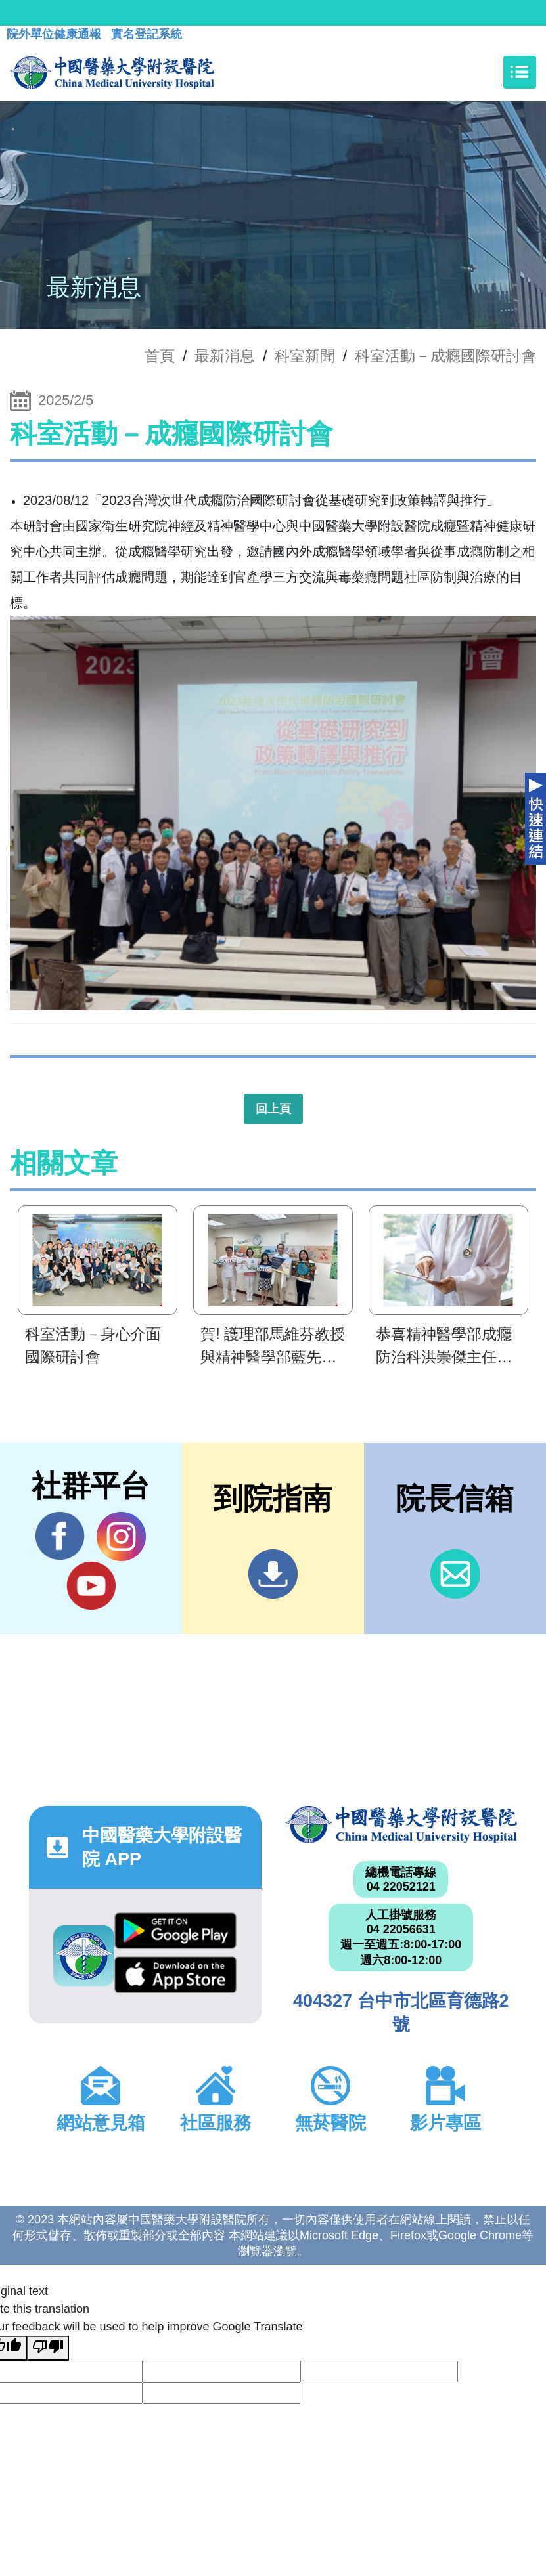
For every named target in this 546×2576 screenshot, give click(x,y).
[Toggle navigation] (519, 72)
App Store (175, 1974)
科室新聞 (305, 355)
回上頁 (273, 1108)
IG (121, 1536)
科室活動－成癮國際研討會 (445, 355)
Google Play (175, 1930)
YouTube (91, 1585)
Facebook (60, 1536)
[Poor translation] (48, 2348)
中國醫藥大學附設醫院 (401, 1824)
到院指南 (273, 1574)
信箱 (455, 1574)
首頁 (160, 355)
